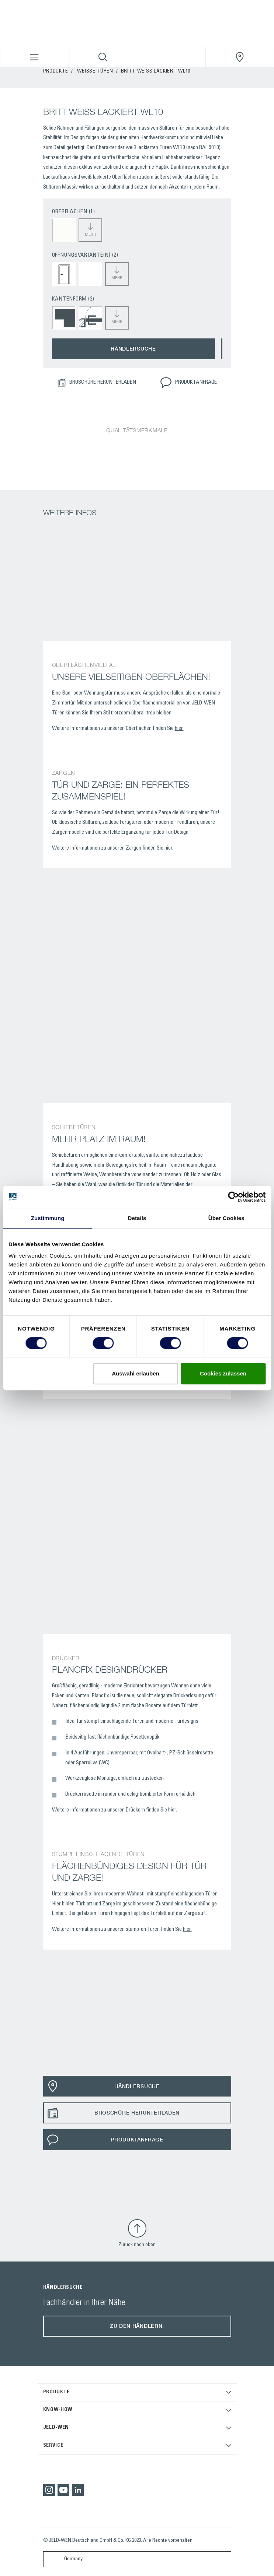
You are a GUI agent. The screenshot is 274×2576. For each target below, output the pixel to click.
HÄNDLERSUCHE (133, 348)
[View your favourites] (171, 57)
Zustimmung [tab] (48, 1218)
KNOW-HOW (58, 2409)
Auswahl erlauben (135, 1373)
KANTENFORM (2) (73, 299)
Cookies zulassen (223, 1373)
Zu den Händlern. (137, 2326)
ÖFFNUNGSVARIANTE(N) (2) (85, 255)
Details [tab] (137, 1218)
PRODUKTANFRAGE (188, 383)
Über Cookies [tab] (226, 1218)
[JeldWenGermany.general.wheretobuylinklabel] (239, 57)
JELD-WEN (56, 2427)
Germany (64, 2559)
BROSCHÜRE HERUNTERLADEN (96, 382)
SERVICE (53, 2445)
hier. (179, 728)
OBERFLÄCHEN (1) (73, 212)
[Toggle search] (103, 57)
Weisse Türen (95, 71)
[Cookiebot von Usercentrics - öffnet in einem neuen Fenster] (233, 1196)
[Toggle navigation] (34, 57)
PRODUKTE (56, 71)
